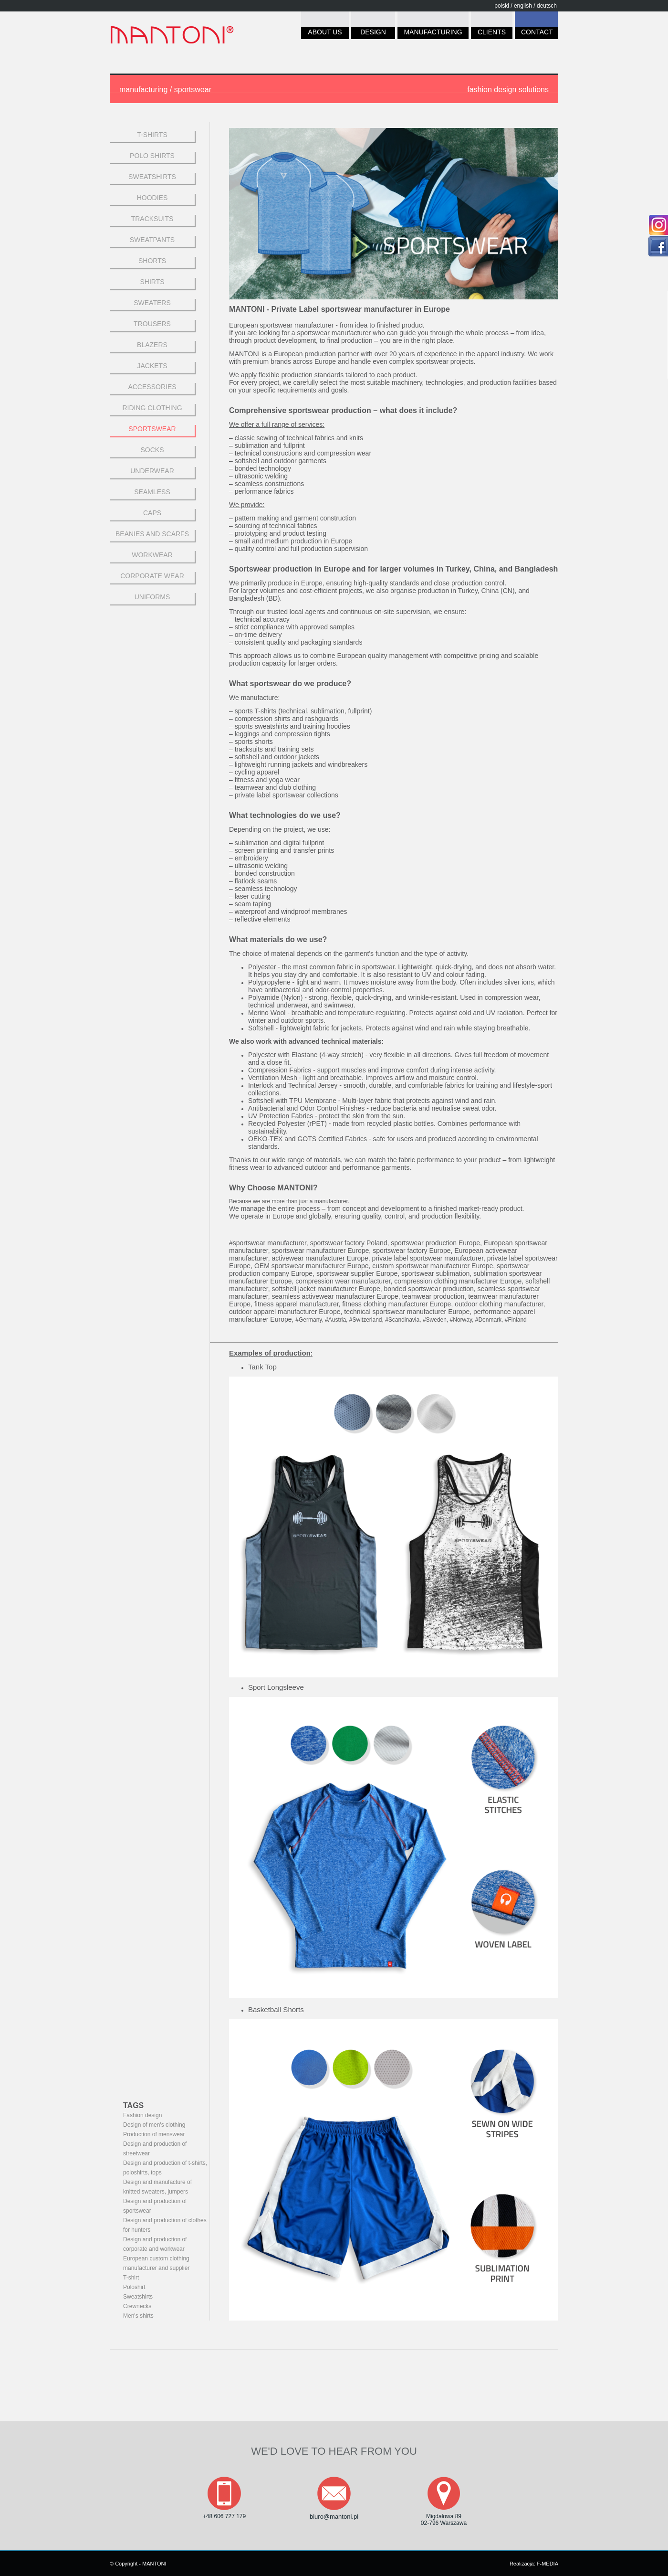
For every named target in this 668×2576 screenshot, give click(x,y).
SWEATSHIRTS (152, 176)
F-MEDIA (547, 2563)
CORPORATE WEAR (152, 576)
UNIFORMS (152, 597)
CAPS (152, 513)
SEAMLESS (152, 492)
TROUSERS (152, 324)
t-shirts (152, 134)
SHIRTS (152, 282)
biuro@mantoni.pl (334, 2516)
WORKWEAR (152, 555)
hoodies (152, 197)
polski (501, 5)
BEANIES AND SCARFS (152, 534)
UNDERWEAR (152, 471)
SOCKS (152, 450)
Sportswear (152, 429)
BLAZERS (152, 345)
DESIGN (373, 33)
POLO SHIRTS (152, 155)
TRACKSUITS (152, 219)
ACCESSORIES (152, 387)
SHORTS (152, 261)
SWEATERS (152, 303)
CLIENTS (491, 33)
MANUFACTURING (433, 33)
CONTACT (536, 33)
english (523, 5)
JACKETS (152, 366)
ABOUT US (325, 33)
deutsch (547, 5)
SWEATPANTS (152, 240)
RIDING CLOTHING (152, 408)
